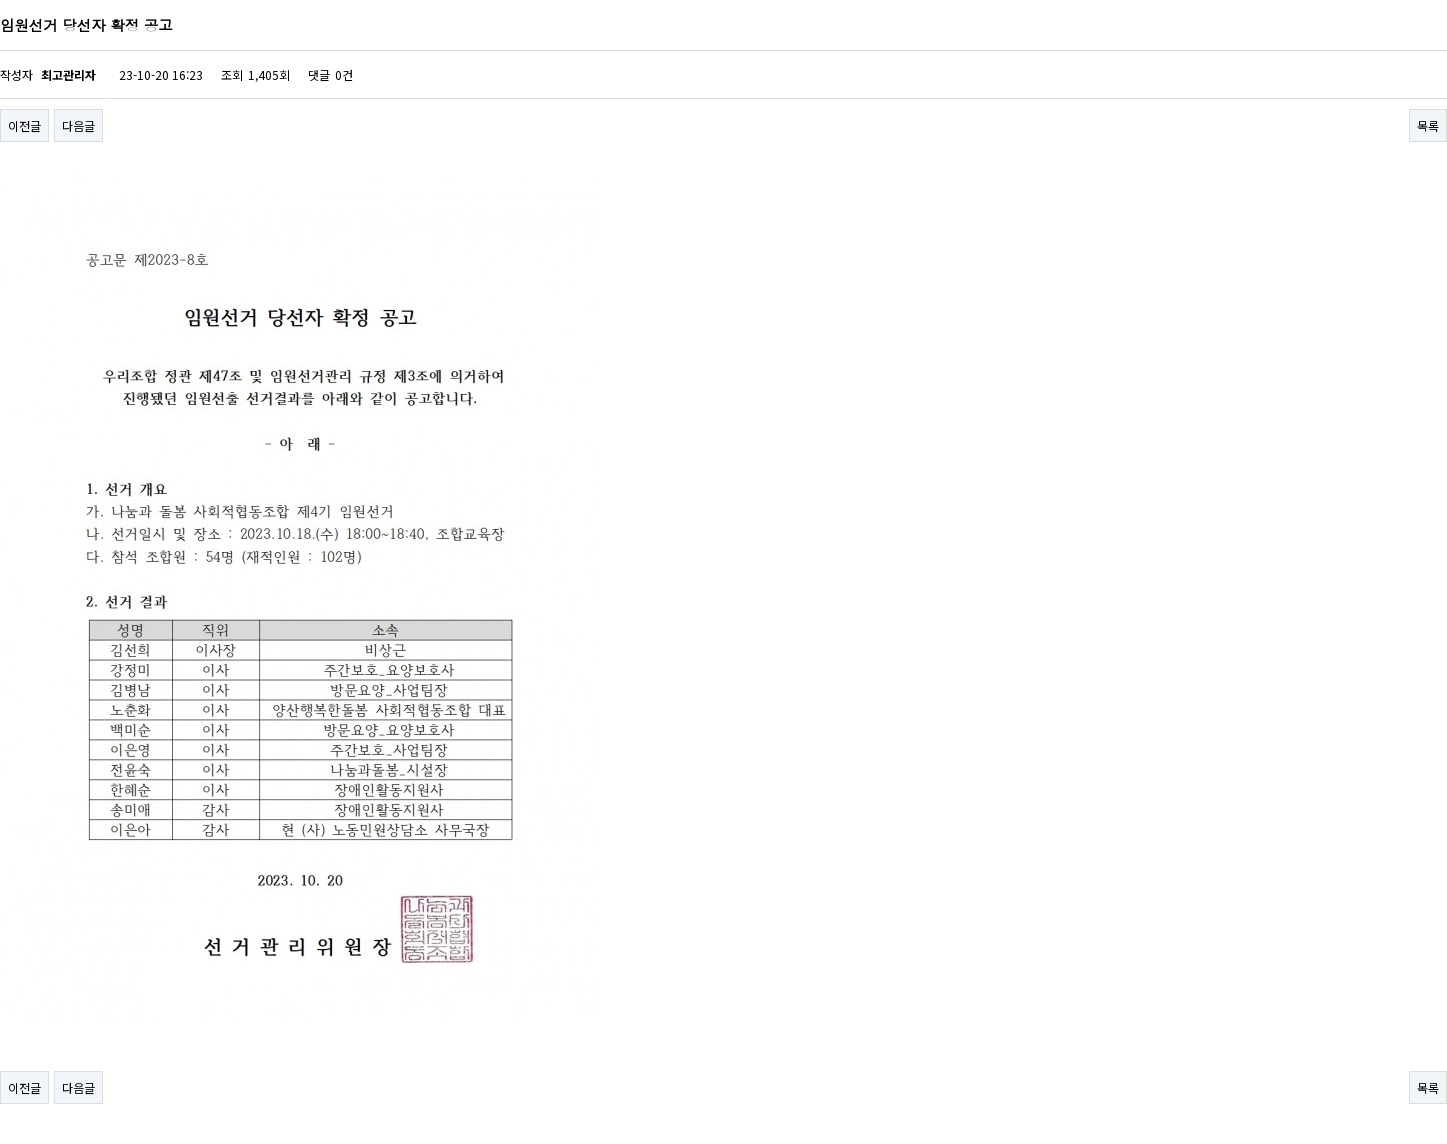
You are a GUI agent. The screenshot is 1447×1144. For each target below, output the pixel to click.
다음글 (78, 125)
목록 (1428, 125)
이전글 (24, 125)
